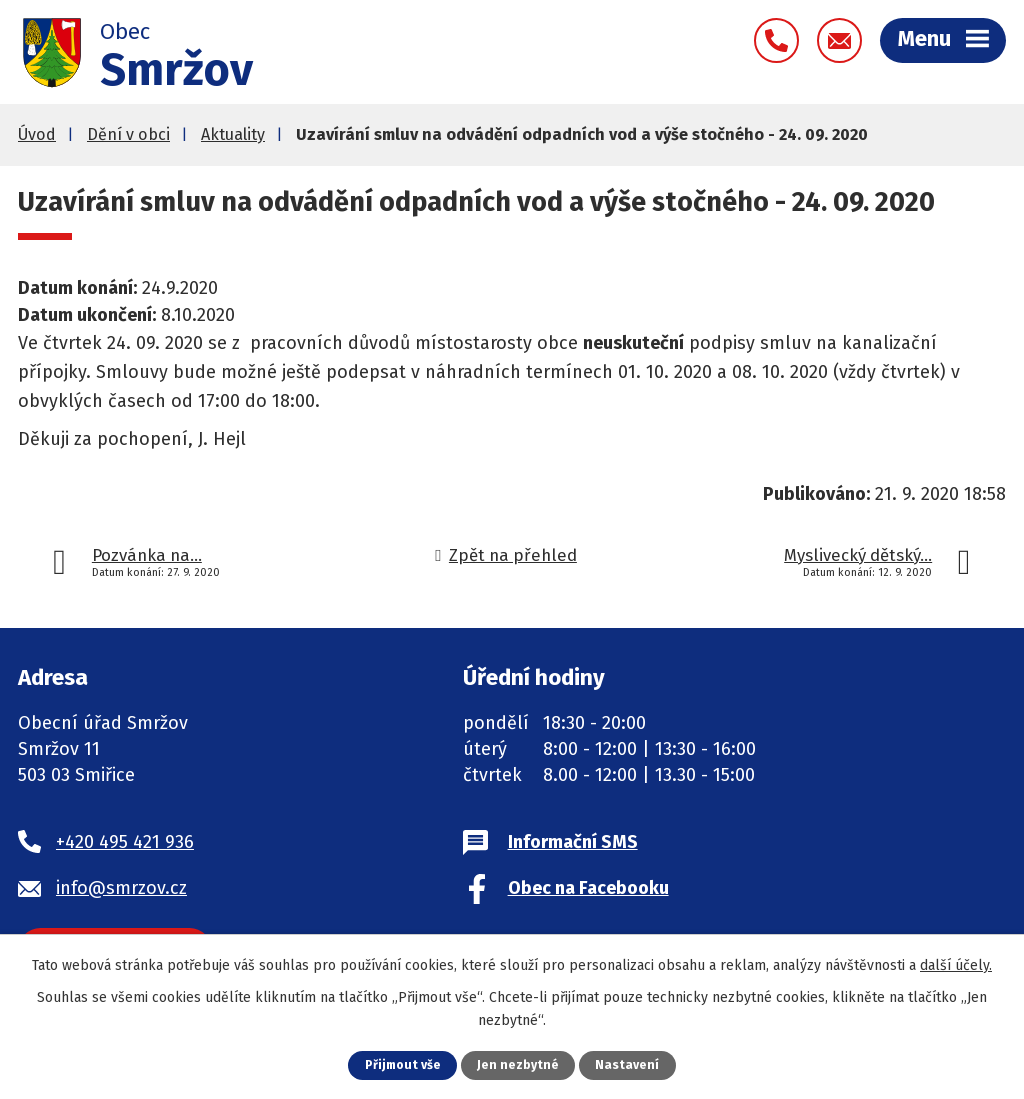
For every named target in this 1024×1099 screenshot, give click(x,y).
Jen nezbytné (519, 1064)
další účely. (956, 964)
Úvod (37, 139)
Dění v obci (128, 139)
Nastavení (629, 1064)
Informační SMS (573, 847)
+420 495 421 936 (125, 847)
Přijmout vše (402, 1064)
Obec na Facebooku (588, 893)
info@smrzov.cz (121, 893)
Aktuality (233, 139)
